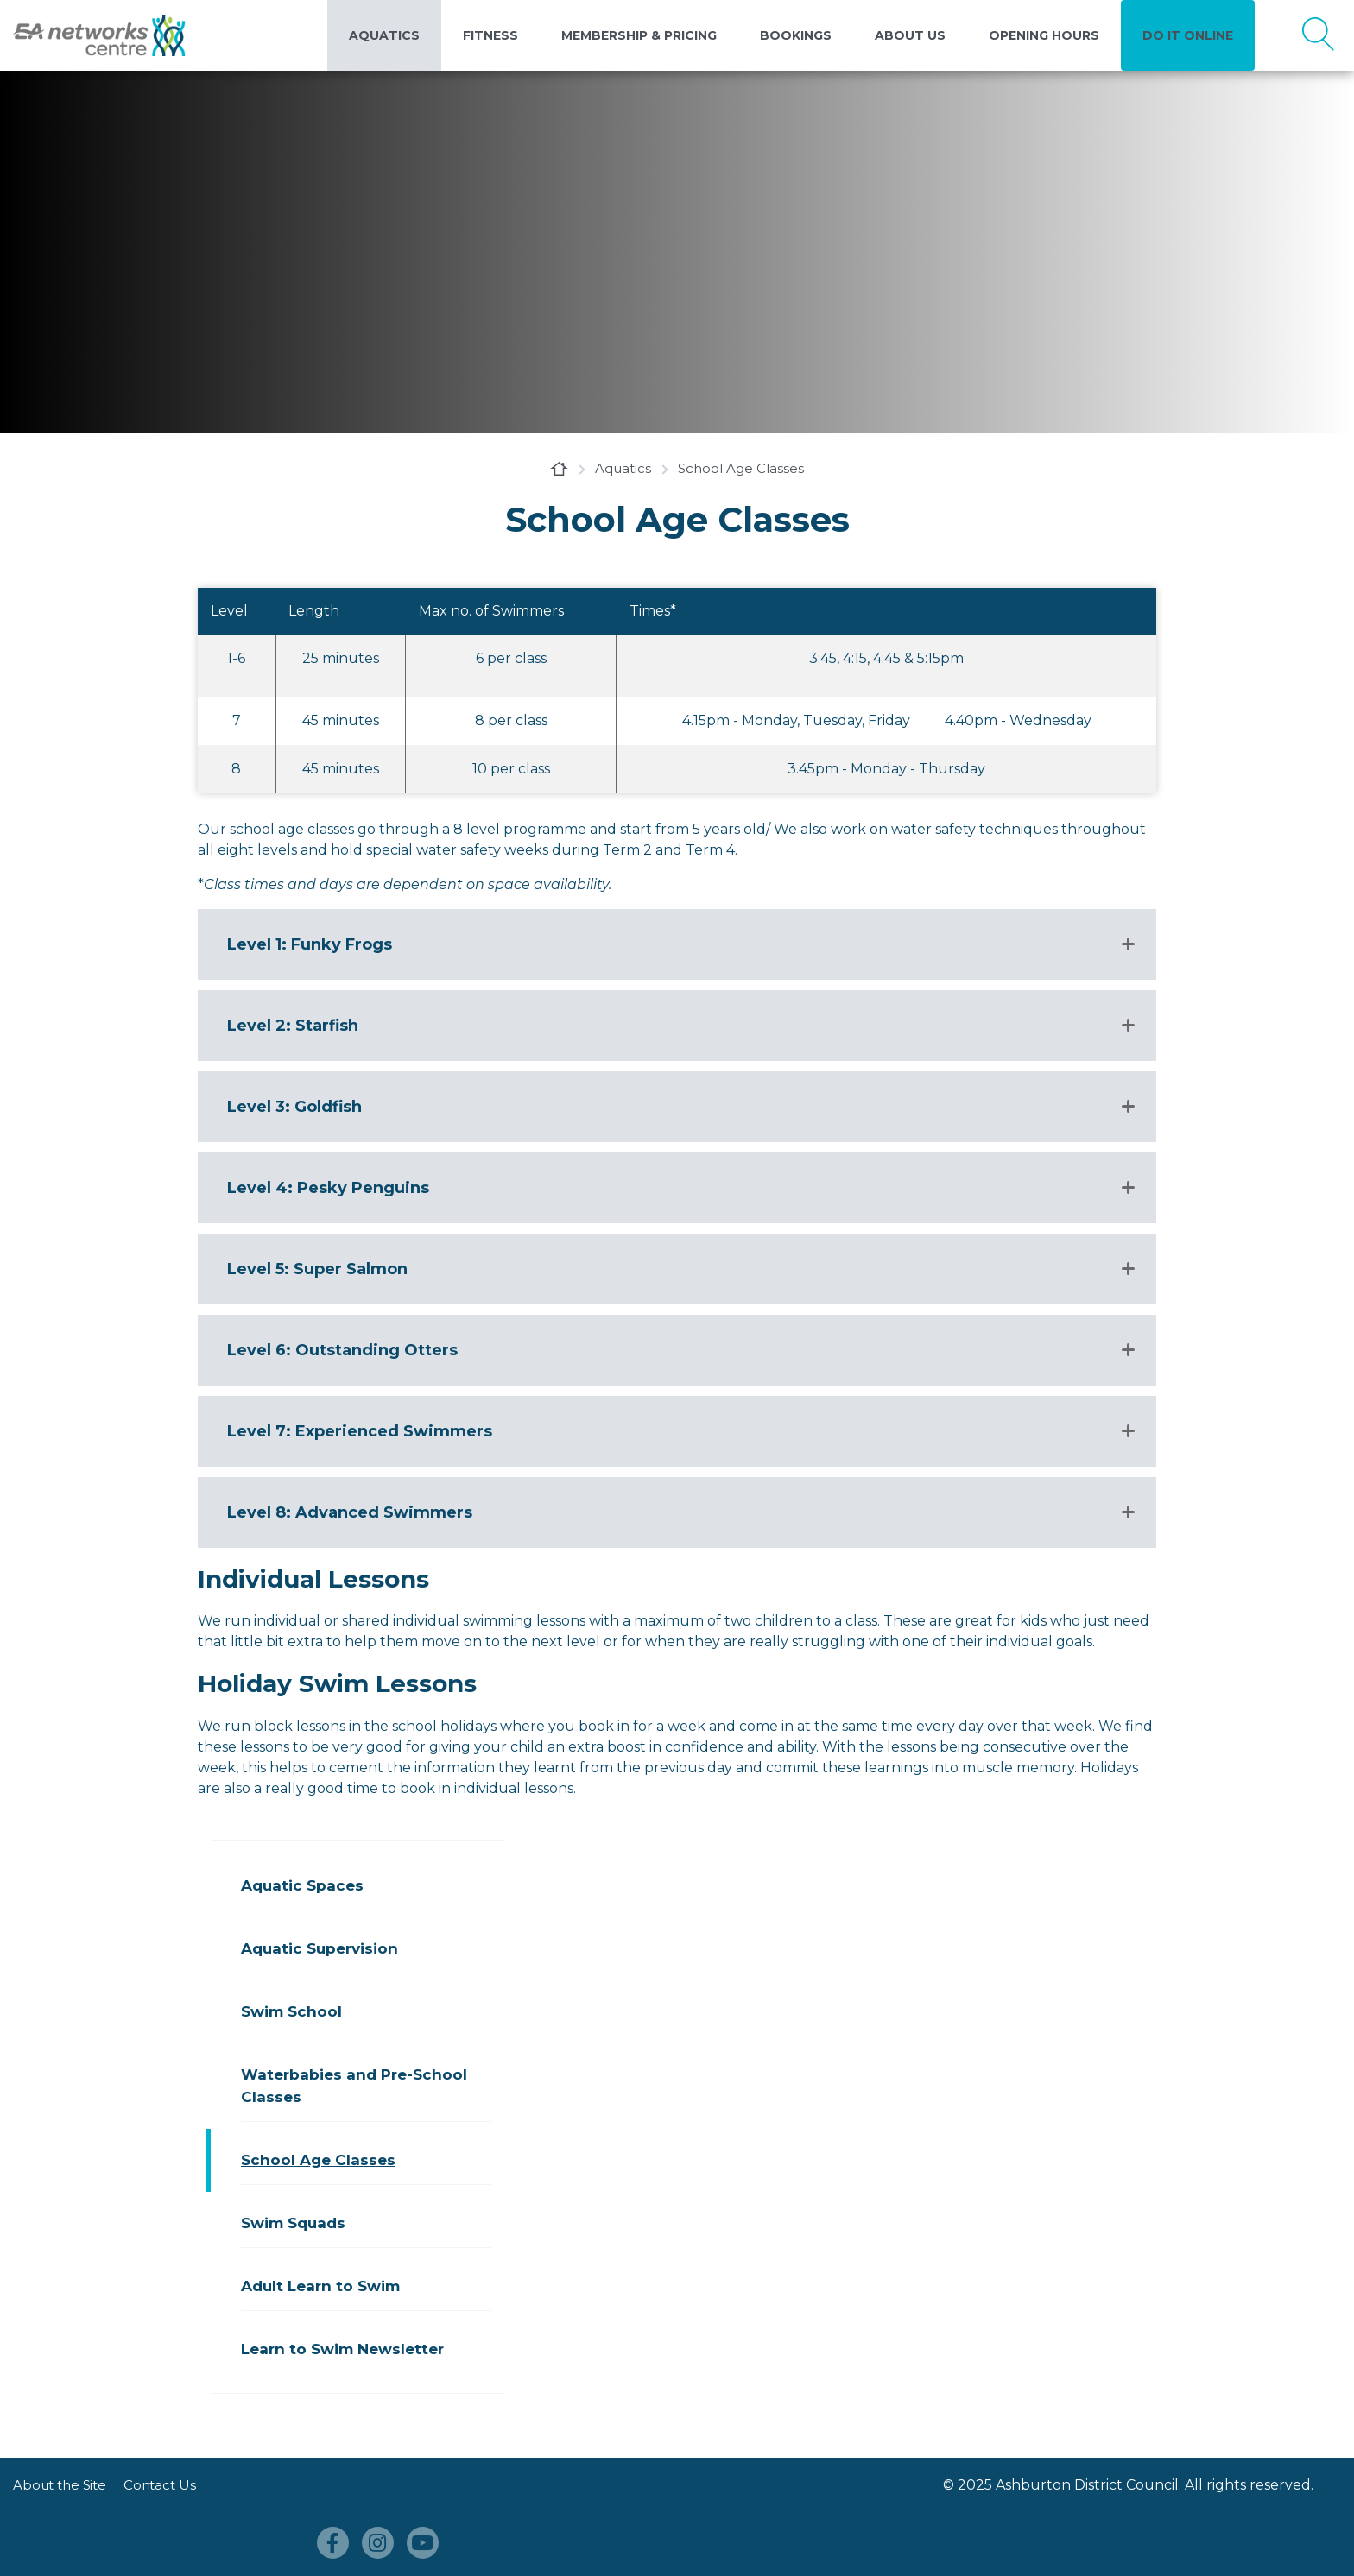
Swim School (291, 2011)
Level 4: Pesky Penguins (328, 1187)
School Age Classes (318, 2160)
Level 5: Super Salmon (317, 1269)
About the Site (59, 2485)
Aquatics (384, 35)
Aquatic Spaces (302, 1885)
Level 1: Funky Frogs (314, 944)
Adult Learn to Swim (320, 2286)
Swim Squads (293, 2223)
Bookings (796, 35)
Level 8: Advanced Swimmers (349, 1512)
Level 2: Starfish (295, 1025)
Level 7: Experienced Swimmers (359, 1431)
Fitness (490, 35)
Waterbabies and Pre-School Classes (354, 2086)
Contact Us (159, 2485)
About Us (910, 35)
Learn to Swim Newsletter (342, 2349)
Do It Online (1187, 35)
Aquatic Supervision (319, 1948)
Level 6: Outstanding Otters (342, 1350)
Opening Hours (1044, 35)
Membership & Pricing (639, 35)
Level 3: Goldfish (294, 1106)
